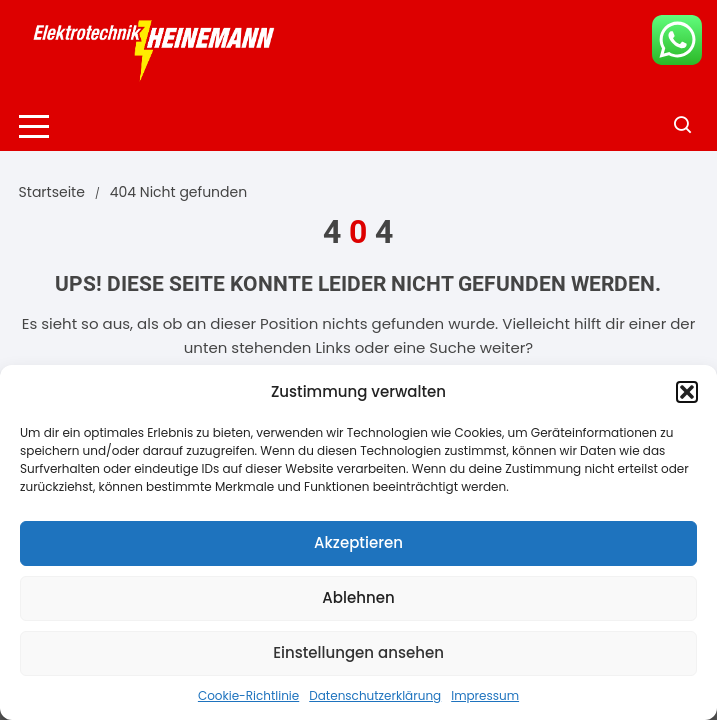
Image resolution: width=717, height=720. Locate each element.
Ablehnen (358, 597)
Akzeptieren (358, 542)
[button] (687, 392)
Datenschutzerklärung (375, 695)
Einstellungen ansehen (358, 652)
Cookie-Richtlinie (248, 695)
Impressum (485, 695)
